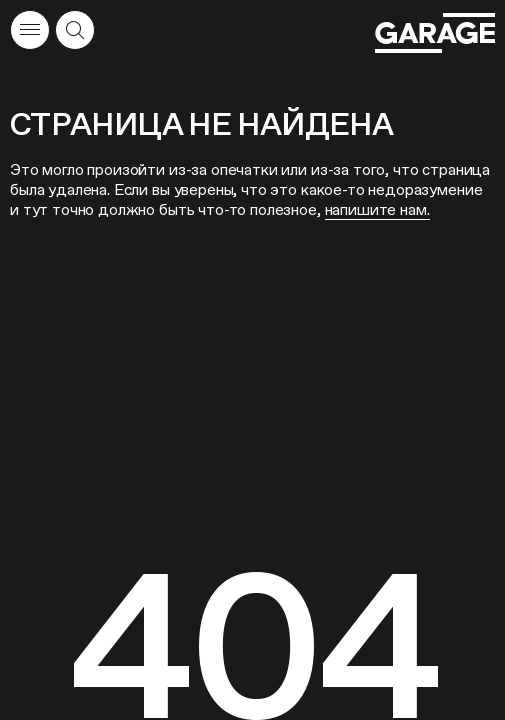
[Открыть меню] (30, 30)
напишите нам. (377, 209)
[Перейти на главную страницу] (435, 33)
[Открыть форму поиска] (75, 30)
